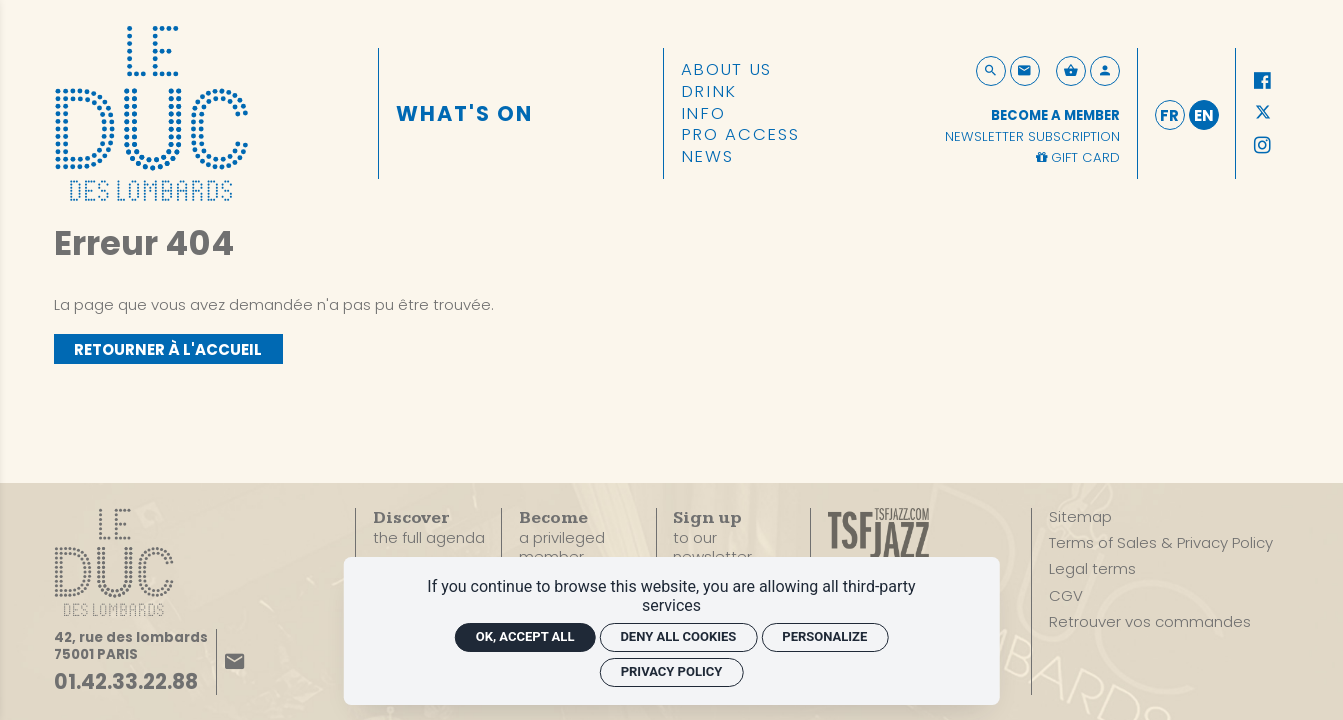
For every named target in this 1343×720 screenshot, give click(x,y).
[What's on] (465, 113)
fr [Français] (1169, 115)
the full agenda (429, 528)
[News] (707, 157)
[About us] (726, 70)
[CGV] (1066, 596)
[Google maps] (131, 646)
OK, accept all (525, 636)
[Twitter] (1263, 114)
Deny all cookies (678, 636)
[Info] (703, 114)
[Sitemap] (1080, 517)
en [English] (1204, 115)
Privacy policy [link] (672, 671)
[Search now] (991, 71)
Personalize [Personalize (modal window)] (824, 636)
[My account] (1105, 71)
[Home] (151, 111)
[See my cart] (1071, 71)
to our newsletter (712, 538)
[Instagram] (1263, 146)
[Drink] (709, 92)
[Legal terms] (1092, 569)
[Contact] (1025, 71)
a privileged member (562, 537)
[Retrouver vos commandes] (1150, 622)
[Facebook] (1263, 81)
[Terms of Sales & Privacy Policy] (1161, 543)
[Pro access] (740, 135)
